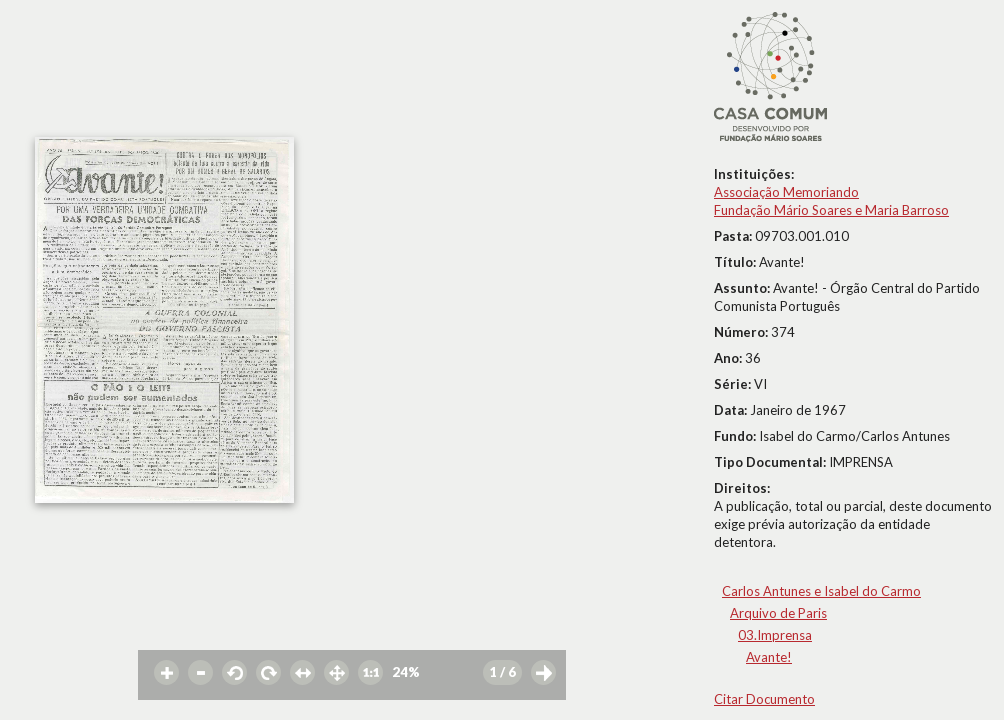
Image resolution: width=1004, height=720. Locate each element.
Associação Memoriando (786, 192)
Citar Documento (764, 699)
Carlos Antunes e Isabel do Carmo (821, 591)
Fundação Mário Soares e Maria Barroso (831, 210)
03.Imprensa (775, 635)
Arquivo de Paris (778, 613)
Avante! (769, 657)
